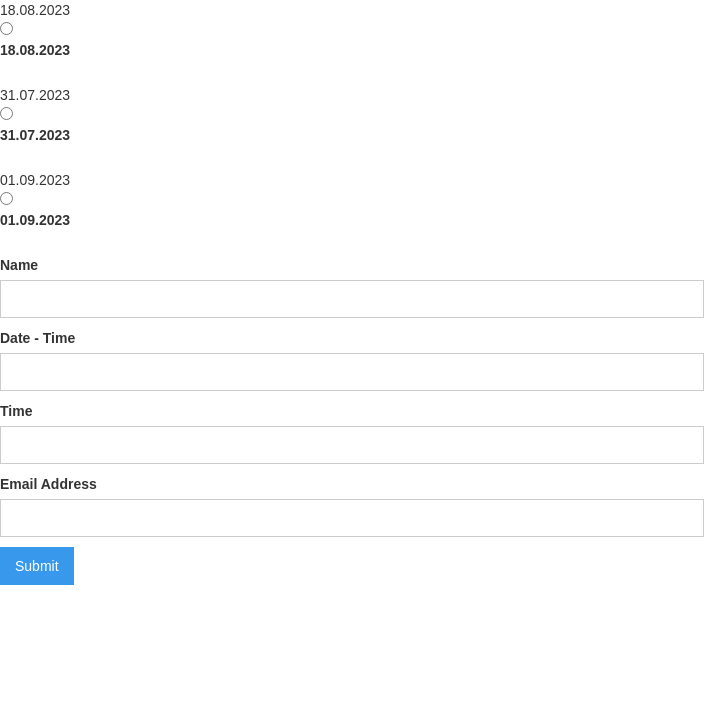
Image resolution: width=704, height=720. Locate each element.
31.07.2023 (35, 135)
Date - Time (37, 338)
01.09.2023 (35, 220)
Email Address (48, 484)
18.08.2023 (35, 50)
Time (16, 411)
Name (19, 265)
